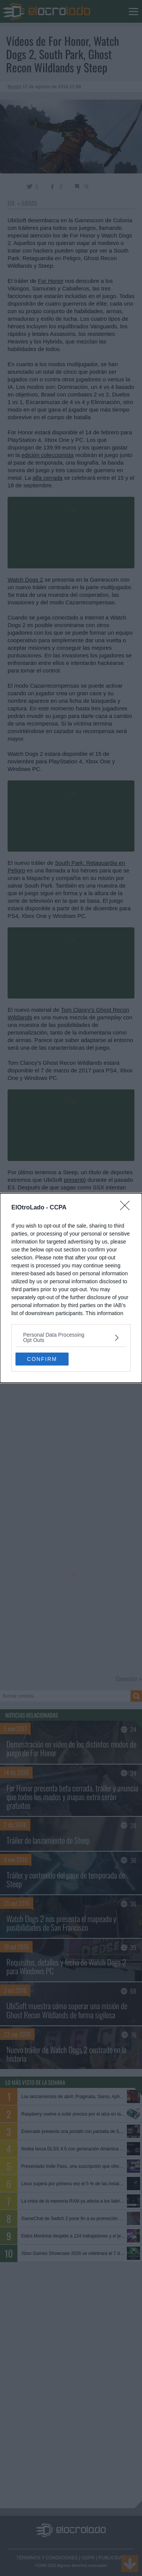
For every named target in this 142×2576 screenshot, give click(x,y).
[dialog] (71, 1288)
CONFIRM (42, 1359)
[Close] (127, 1208)
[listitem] (71, 1337)
